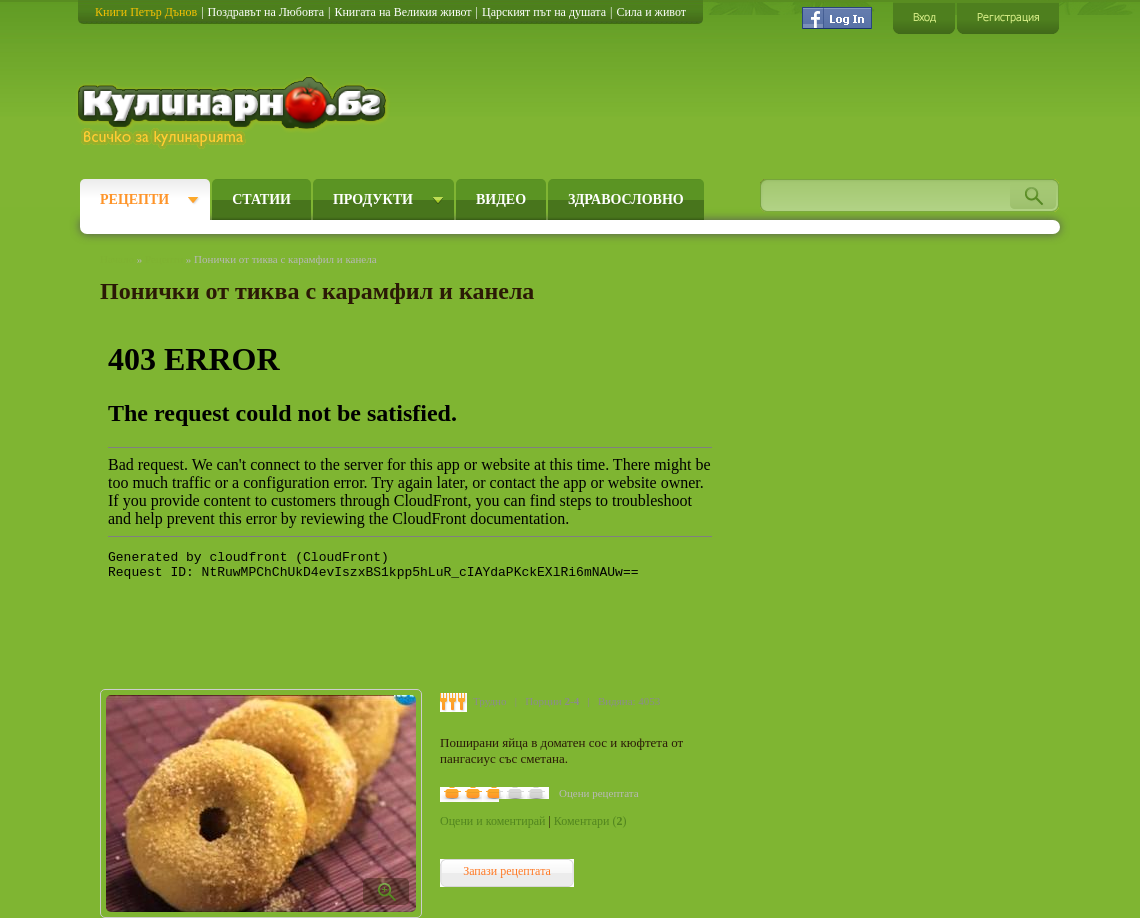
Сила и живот (651, 12)
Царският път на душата (544, 12)
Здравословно (626, 199)
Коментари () (590, 821)
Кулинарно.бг (234, 112)
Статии (261, 199)
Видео (501, 199)
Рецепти (134, 199)
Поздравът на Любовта (266, 12)
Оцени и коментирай (492, 821)
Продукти (373, 199)
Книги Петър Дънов (146, 12)
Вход (924, 17)
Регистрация (1008, 17)
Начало (117, 259)
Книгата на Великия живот (402, 12)
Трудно (489, 701)
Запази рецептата (507, 871)
